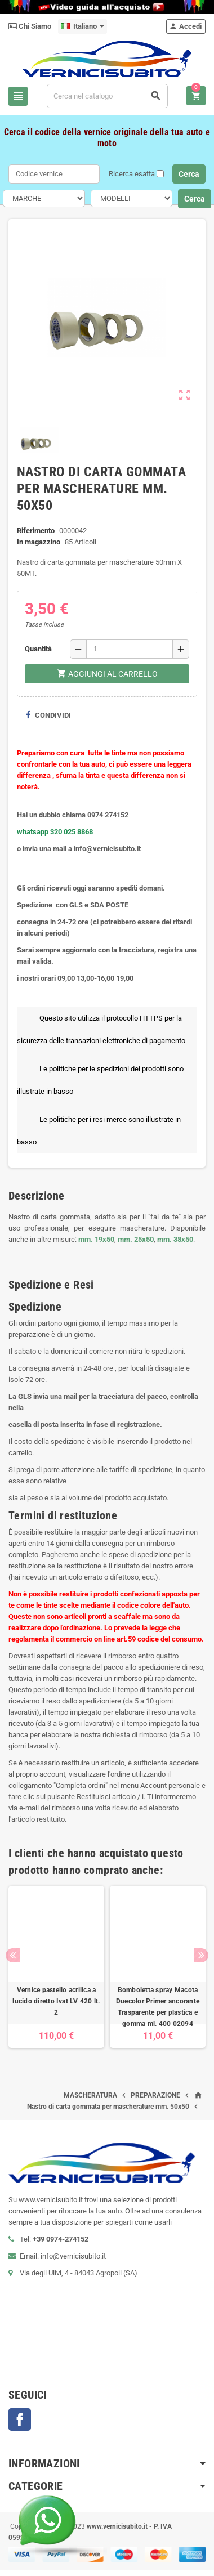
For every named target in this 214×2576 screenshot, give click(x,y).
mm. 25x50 (136, 1239)
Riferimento (36, 530)
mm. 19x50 (96, 1239)
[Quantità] (129, 649)
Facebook (19, 2419)
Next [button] (201, 1955)
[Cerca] (107, 96)
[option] (56, 1967)
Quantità (38, 649)
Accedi (185, 26)
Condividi (48, 715)
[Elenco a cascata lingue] (82, 26)
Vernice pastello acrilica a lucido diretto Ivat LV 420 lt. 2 (56, 2001)
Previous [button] (13, 1955)
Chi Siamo (29, 26)
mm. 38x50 (175, 1239)
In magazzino (38, 542)
